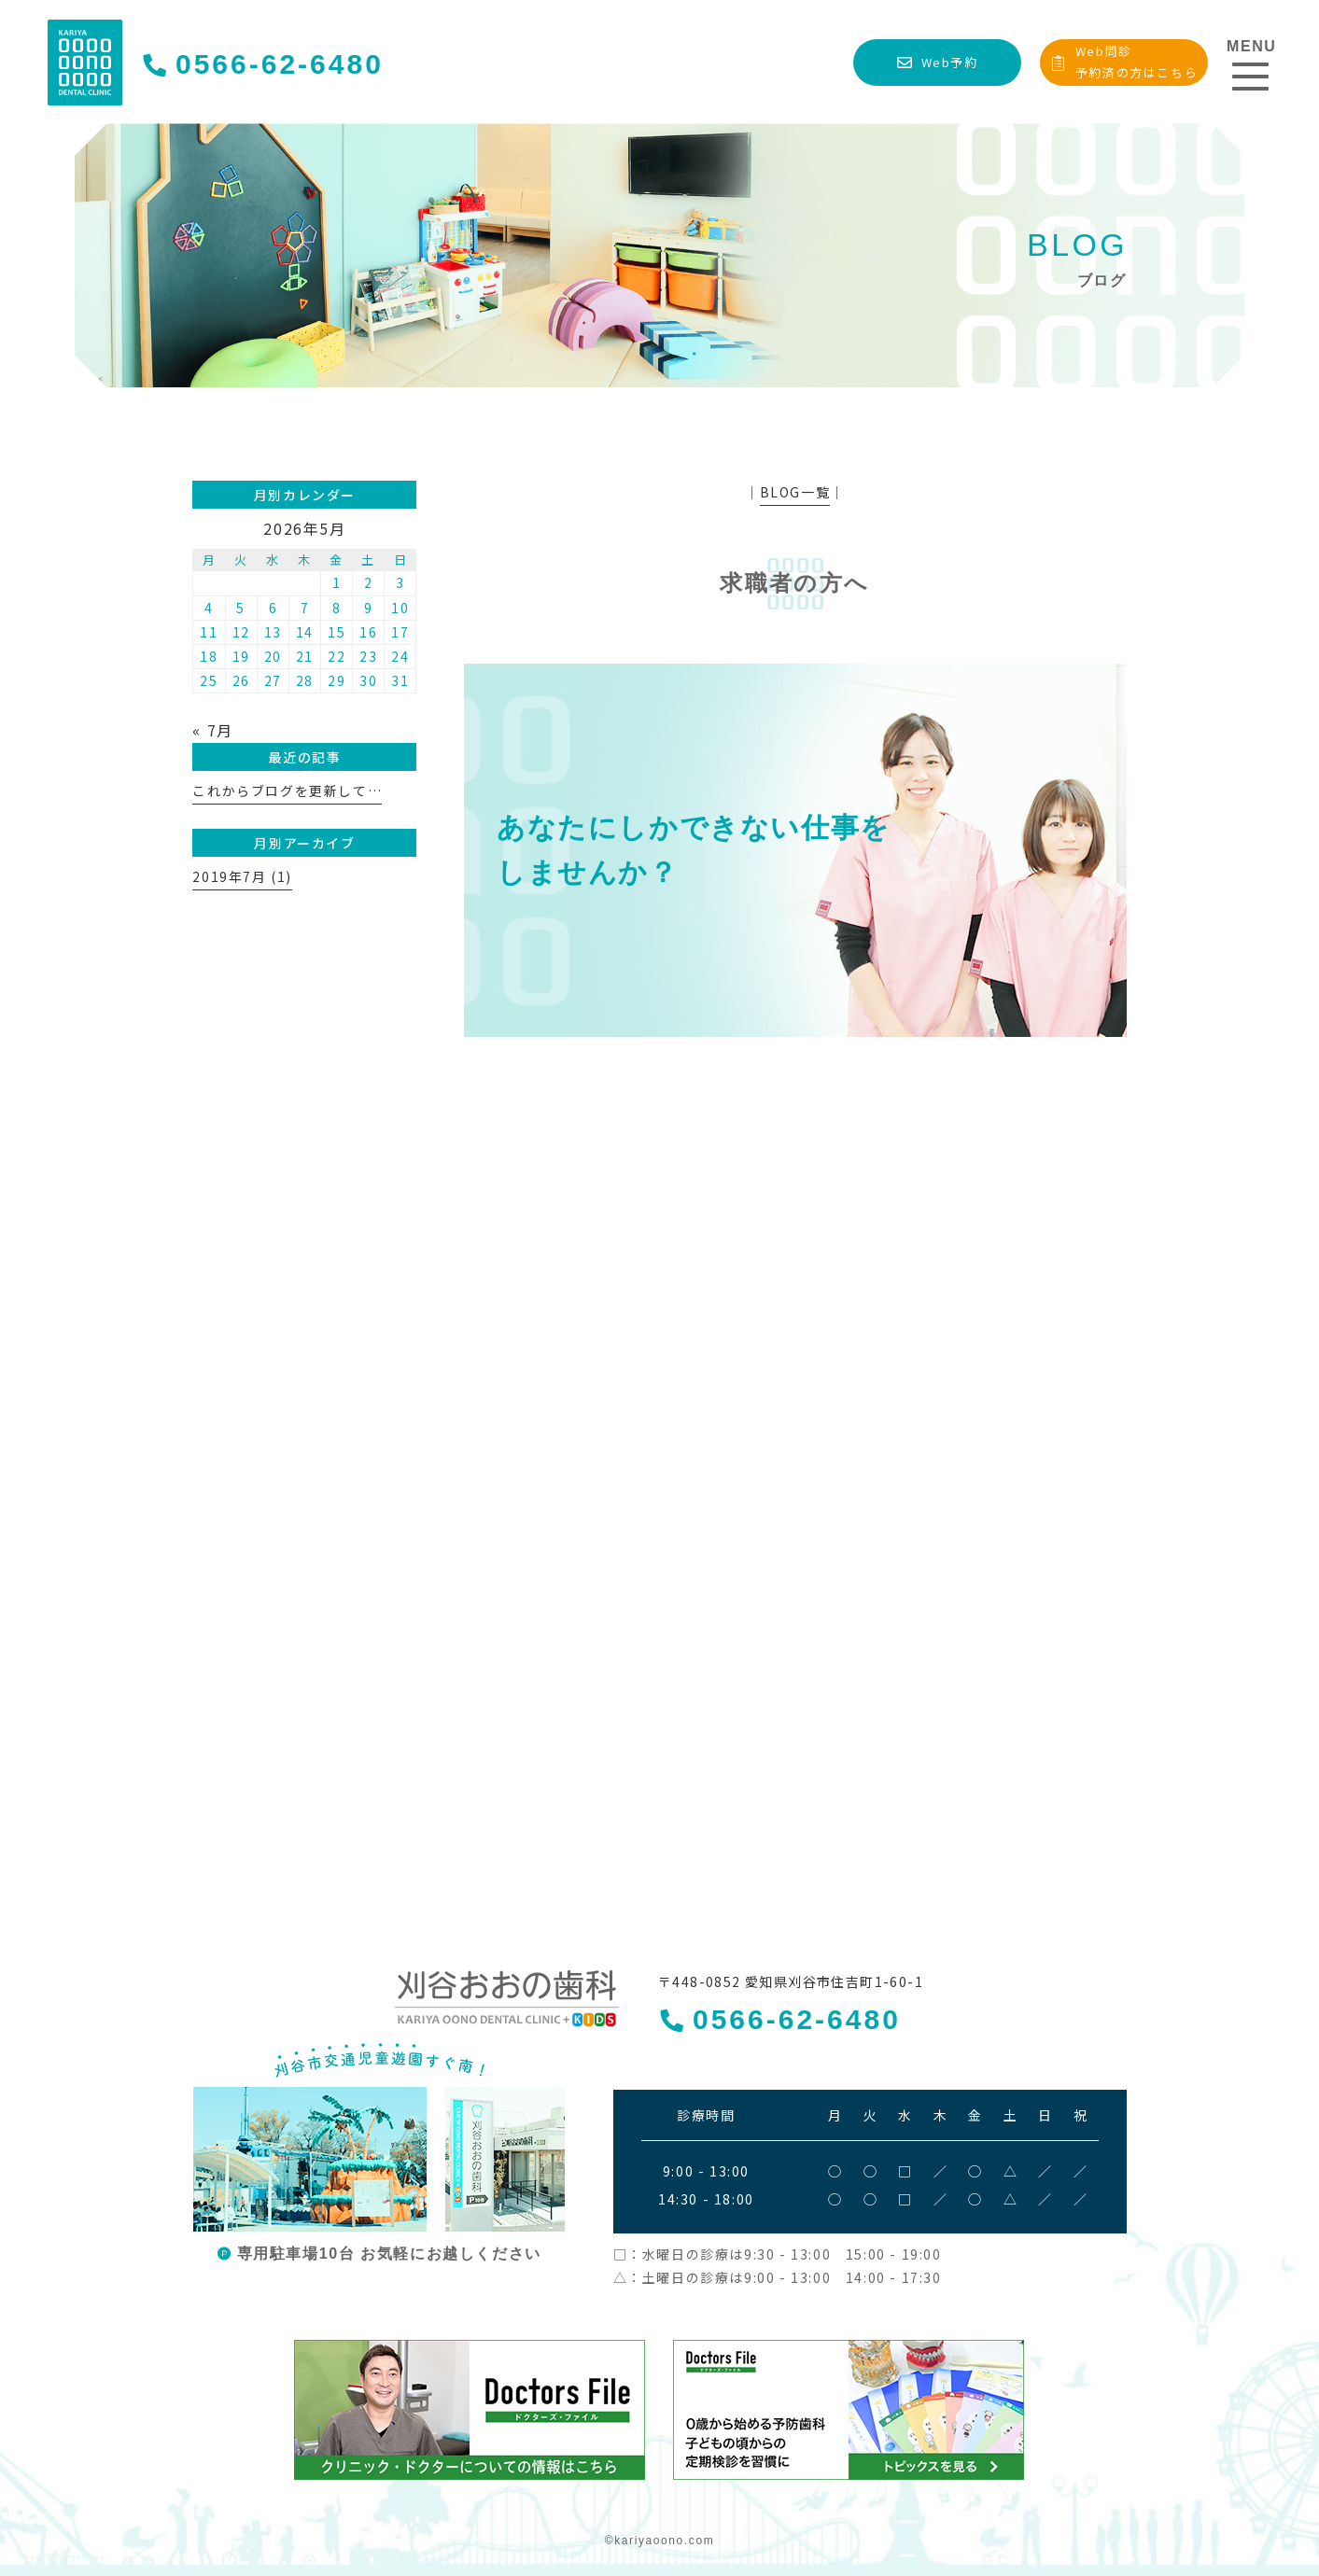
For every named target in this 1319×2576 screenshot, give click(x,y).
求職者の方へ (794, 582)
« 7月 (212, 730)
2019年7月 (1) (242, 876)
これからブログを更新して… (287, 790)
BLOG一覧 (795, 492)
